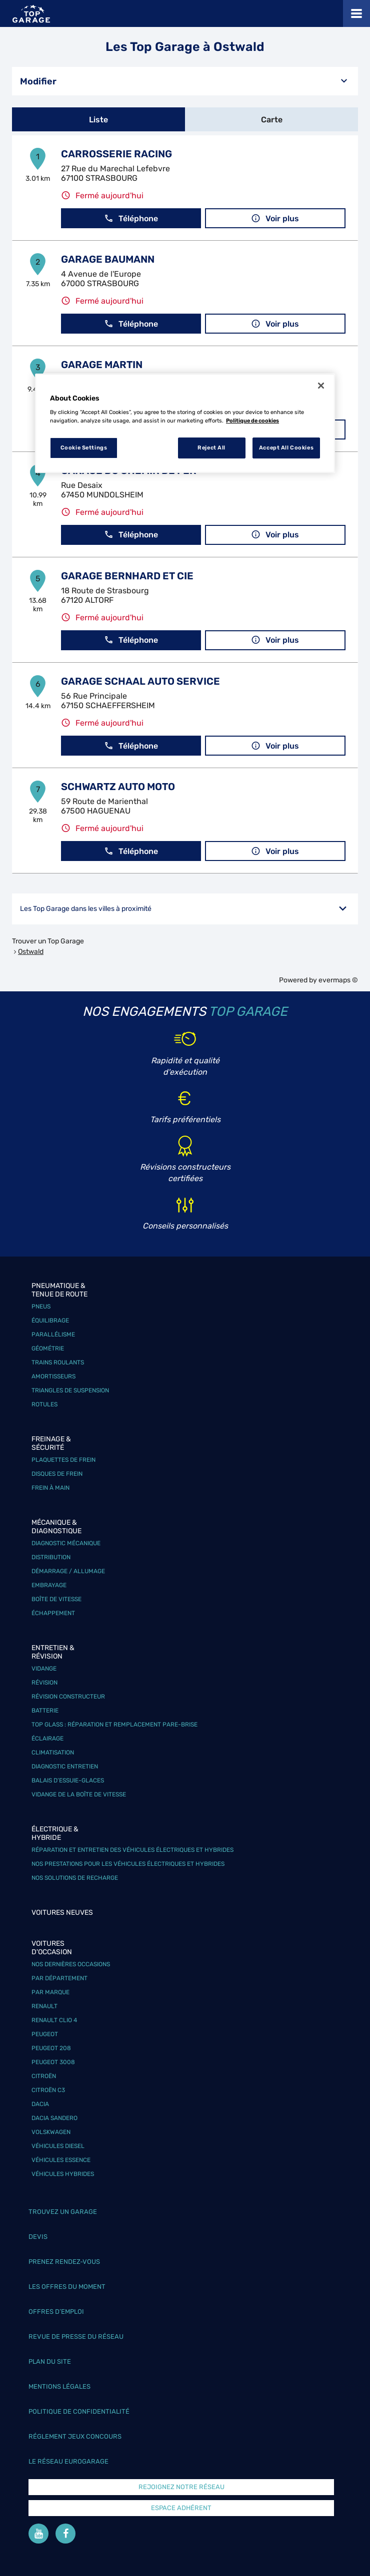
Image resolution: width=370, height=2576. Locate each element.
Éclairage (48, 1738)
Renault (45, 2006)
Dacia (40, 2104)
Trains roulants (58, 1362)
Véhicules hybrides (63, 2173)
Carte (271, 119)
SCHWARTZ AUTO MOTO (118, 787)
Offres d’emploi (56, 2311)
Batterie (45, 1710)
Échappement (53, 1613)
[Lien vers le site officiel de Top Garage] (31, 13)
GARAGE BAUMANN (107, 259)
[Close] (321, 386)
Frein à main (51, 1487)
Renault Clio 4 (54, 2020)
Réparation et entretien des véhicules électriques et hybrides (133, 1849)
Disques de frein (57, 1473)
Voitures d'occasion (52, 1947)
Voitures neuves (62, 1912)
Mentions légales (59, 2386)
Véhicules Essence (61, 2159)
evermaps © (338, 980)
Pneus (41, 1306)
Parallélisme (53, 1334)
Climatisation (53, 1752)
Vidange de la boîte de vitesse (79, 1794)
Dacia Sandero (55, 2118)
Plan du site (49, 2361)
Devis (38, 2236)
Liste (98, 119)
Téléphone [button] (131, 218)
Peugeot (45, 2034)
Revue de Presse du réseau (76, 2336)
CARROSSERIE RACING (116, 154)
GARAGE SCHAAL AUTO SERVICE (140, 681)
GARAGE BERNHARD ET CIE (127, 576)
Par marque (51, 1992)
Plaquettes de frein (64, 1459)
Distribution (51, 1557)
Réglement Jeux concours (75, 2436)
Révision (45, 1682)
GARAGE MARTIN (101, 365)
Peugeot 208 (51, 2048)
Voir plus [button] (275, 218)
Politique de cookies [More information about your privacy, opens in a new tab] (252, 420)
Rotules (45, 1404)
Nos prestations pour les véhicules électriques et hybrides (128, 1863)
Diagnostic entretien (65, 1766)
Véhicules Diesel (58, 2146)
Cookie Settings (84, 447)
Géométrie (48, 1348)
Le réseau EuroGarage (68, 2461)
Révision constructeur (68, 1696)
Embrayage (49, 1585)
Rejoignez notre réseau (181, 2487)
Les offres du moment (67, 2286)
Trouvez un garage (62, 2211)
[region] (185, 423)
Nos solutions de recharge (75, 1877)
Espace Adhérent (181, 2508)
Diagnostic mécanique (66, 1543)
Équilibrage (50, 1320)
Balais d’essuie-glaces (68, 1780)
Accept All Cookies (286, 447)
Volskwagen (51, 2132)
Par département (60, 1978)
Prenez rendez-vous (64, 2261)
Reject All (212, 447)
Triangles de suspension (70, 1390)
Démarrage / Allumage (68, 1571)
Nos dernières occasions (71, 1964)
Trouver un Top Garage (48, 941)
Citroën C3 (48, 2090)
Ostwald (31, 951)
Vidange (44, 1668)
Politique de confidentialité (79, 2411)
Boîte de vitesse (57, 1599)
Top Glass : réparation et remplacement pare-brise (115, 1724)
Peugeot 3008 (53, 2062)
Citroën (44, 2076)
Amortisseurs (54, 1376)
